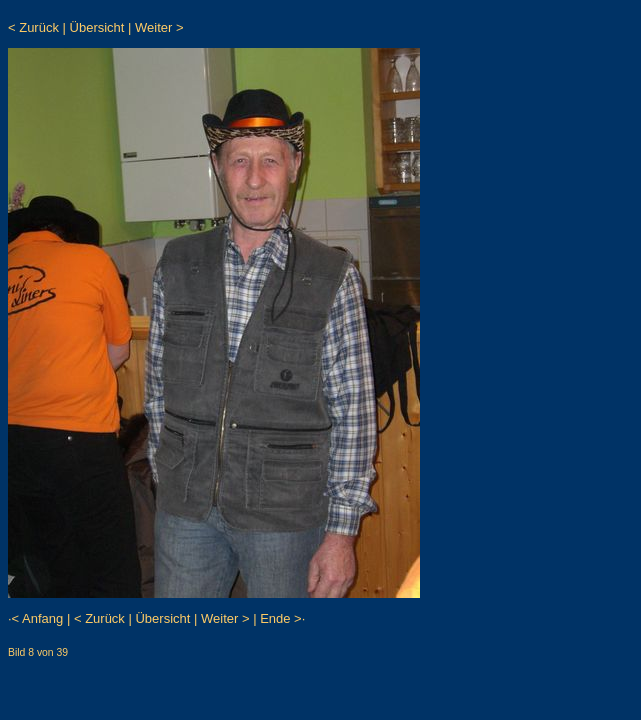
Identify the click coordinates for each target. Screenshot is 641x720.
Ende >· (282, 618)
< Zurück (33, 27)
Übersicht (97, 27)
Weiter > (159, 27)
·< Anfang (35, 618)
